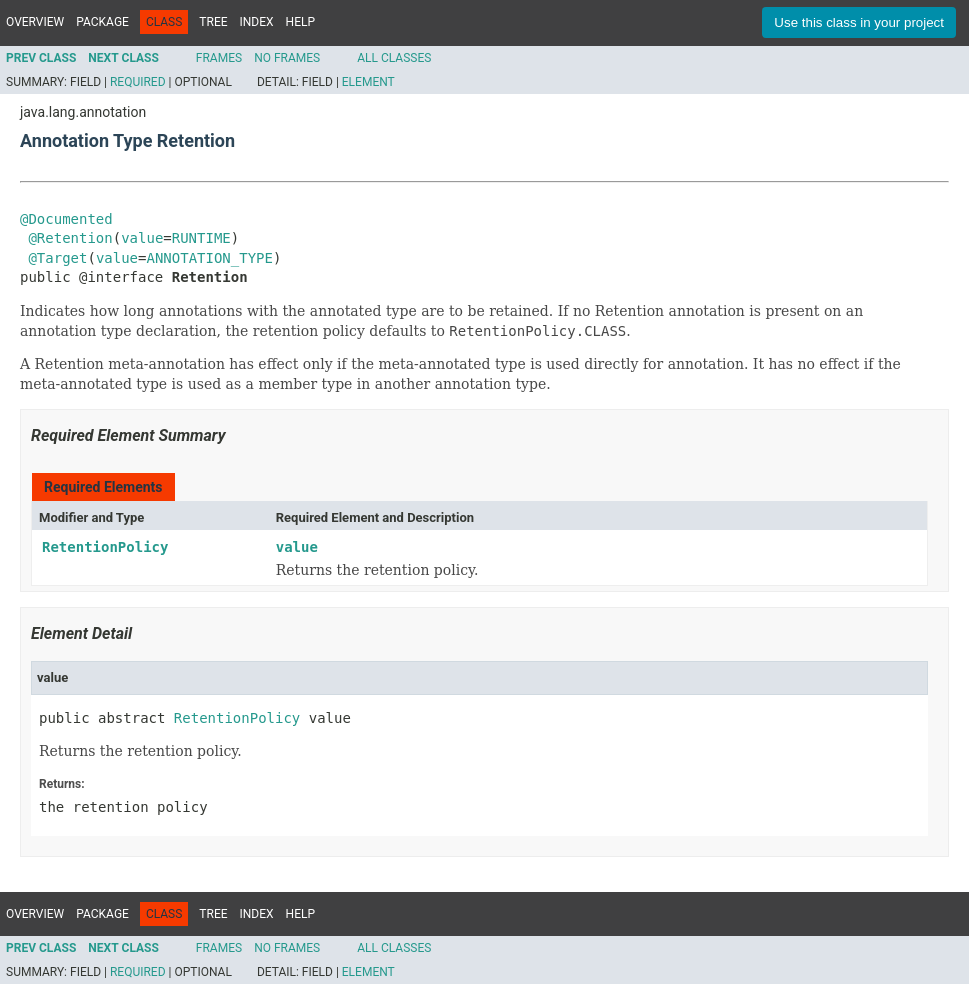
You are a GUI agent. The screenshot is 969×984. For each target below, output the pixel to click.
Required (138, 82)
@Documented (66, 219)
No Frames (287, 58)
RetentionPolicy (105, 547)
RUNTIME (201, 238)
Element (368, 82)
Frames (219, 58)
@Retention (70, 238)
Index (257, 22)
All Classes (394, 58)
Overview (35, 22)
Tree (213, 22)
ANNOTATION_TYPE (209, 258)
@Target (57, 258)
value (142, 238)
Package (102, 22)
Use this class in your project (859, 22)
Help (300, 22)
